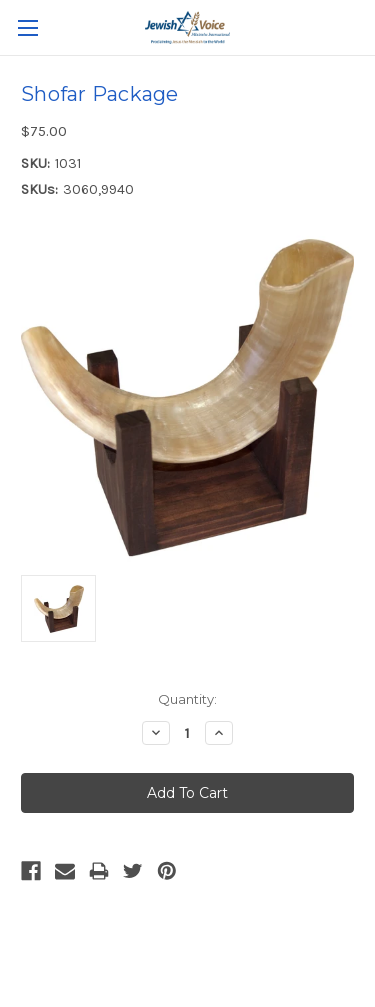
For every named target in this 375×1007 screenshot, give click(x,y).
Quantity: (187, 699)
